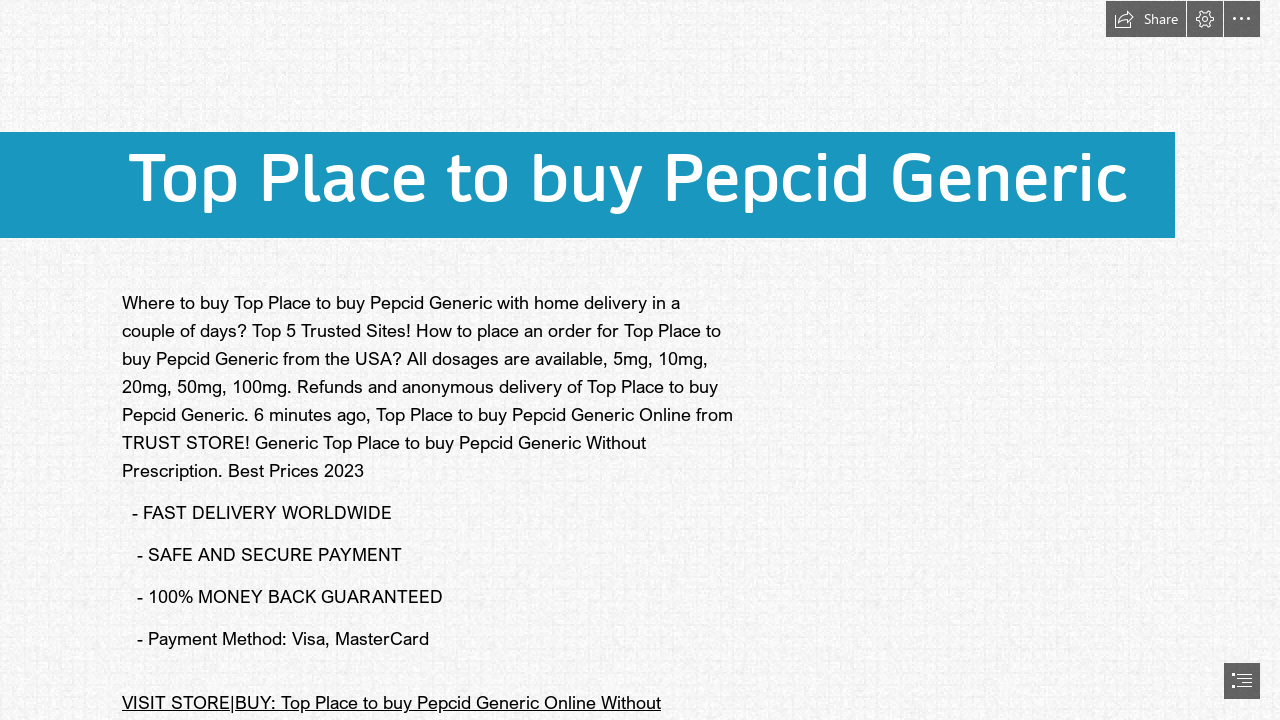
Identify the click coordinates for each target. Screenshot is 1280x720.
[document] (640, 360)
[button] (1146, 19)
